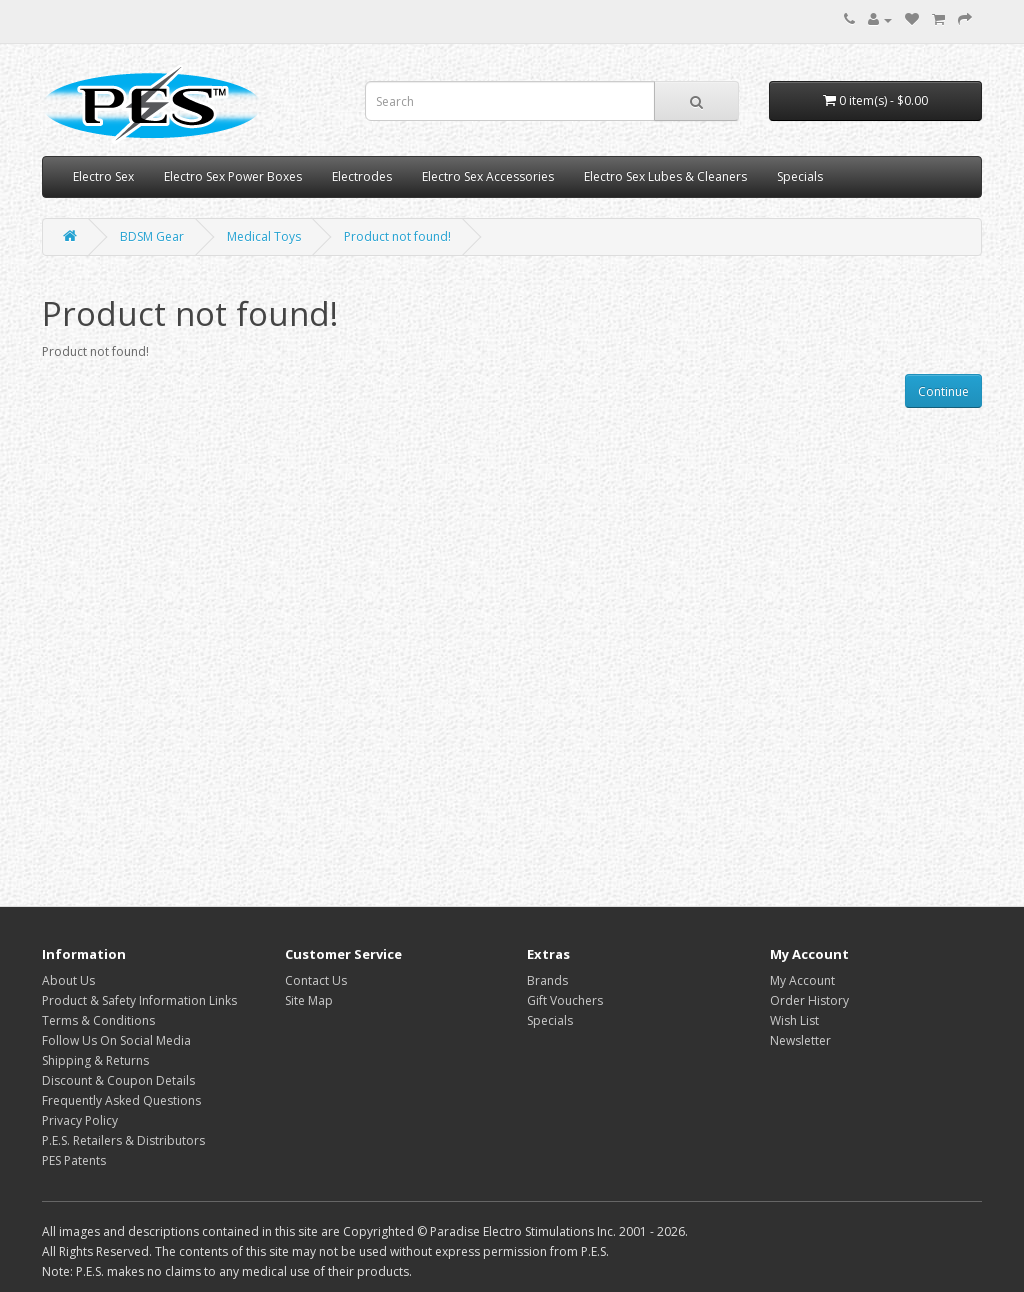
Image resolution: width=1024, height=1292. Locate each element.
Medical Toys (264, 236)
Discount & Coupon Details (118, 1080)
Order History (809, 1000)
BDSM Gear (152, 236)
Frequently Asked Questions (121, 1100)
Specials (800, 176)
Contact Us (316, 980)
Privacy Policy (80, 1120)
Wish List (794, 1020)
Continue (943, 391)
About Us (68, 980)
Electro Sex (103, 176)
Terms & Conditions (98, 1020)
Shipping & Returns (95, 1060)
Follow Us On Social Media (116, 1040)
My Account (802, 980)
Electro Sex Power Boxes (233, 176)
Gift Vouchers (565, 1000)
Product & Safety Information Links (139, 1000)
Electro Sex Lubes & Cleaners (665, 176)
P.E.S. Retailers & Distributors (123, 1140)
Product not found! (397, 236)
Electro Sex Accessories (488, 176)
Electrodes (362, 176)
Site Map (309, 1000)
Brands (547, 980)
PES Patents (74, 1160)
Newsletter (800, 1040)
